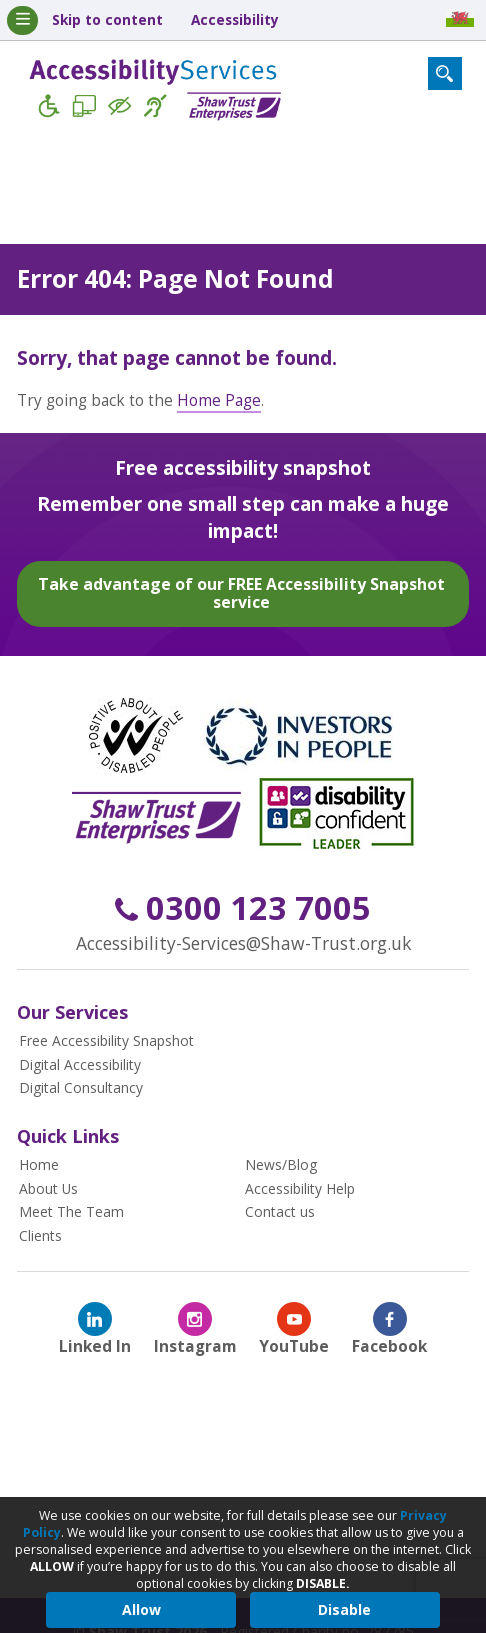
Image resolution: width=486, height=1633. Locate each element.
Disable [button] (344, 1609)
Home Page (219, 399)
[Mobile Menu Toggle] (22, 20)
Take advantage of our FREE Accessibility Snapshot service (241, 592)
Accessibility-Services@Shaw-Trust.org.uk (243, 942)
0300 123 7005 (243, 907)
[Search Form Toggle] (445, 74)
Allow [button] (141, 1609)
